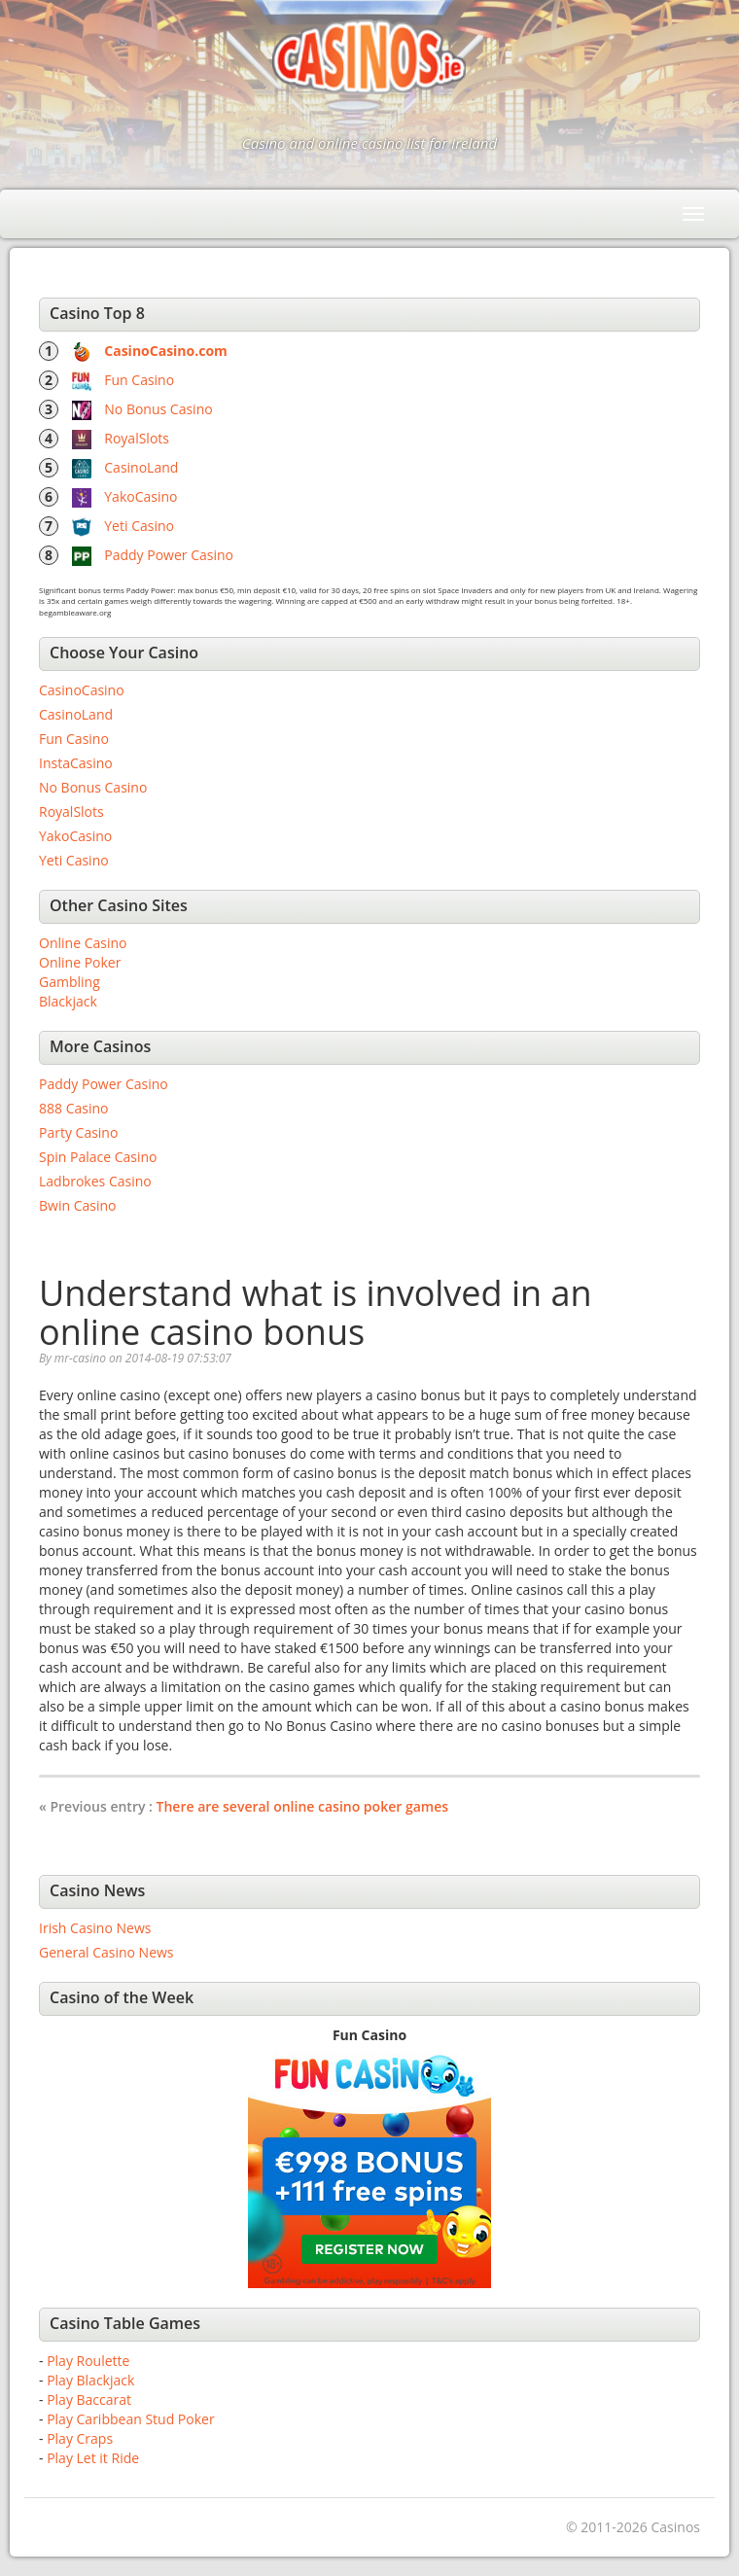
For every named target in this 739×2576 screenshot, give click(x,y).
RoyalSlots (136, 438)
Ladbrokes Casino (95, 1181)
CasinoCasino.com (166, 350)
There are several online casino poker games (302, 1806)
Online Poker (80, 962)
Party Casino (78, 1132)
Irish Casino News (95, 1928)
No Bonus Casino (158, 409)
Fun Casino (139, 380)
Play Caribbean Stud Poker (130, 2419)
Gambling (69, 981)
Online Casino (82, 943)
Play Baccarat (89, 2399)
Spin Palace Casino (98, 1156)
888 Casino (73, 1108)
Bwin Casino (77, 1205)
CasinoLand (141, 467)
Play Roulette (88, 2360)
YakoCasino (140, 496)
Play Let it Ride (93, 2458)
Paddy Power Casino (168, 555)
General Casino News (106, 1952)
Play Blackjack (90, 2380)
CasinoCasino (81, 690)
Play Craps (80, 2438)
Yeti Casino (139, 525)
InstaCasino (76, 763)
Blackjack (68, 1001)
